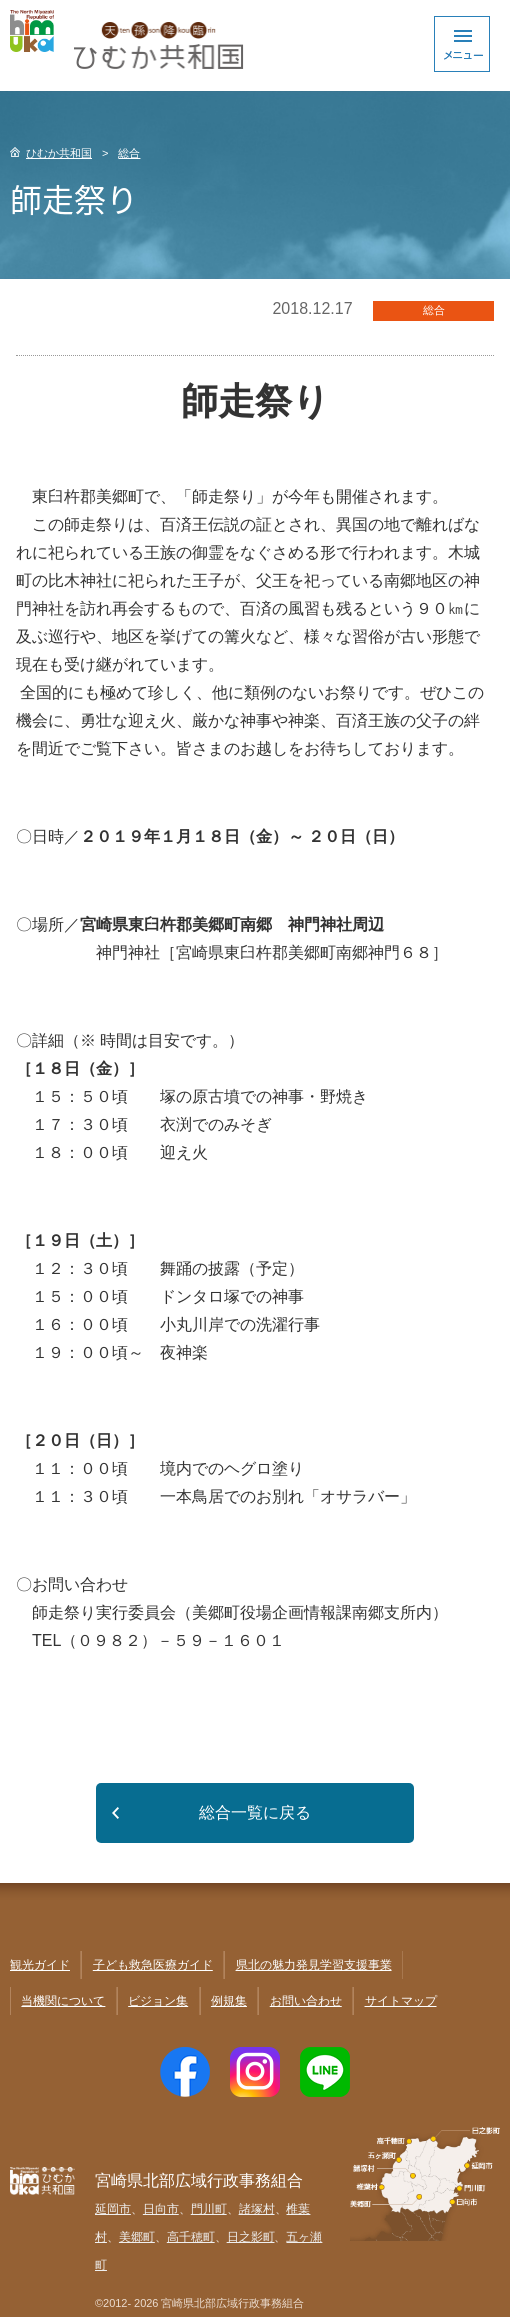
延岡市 (113, 2209)
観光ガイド (40, 1965)
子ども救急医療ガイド (153, 1965)
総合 (129, 153)
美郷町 (137, 2237)
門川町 (209, 2209)
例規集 (229, 2001)
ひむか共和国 (59, 153)
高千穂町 (191, 2237)
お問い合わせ (306, 2001)
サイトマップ (401, 2001)
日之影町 (251, 2237)
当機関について (63, 2001)
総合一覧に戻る (255, 1812)
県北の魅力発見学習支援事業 (314, 1965)
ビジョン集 (158, 2001)
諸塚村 (257, 2209)
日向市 (161, 2209)
